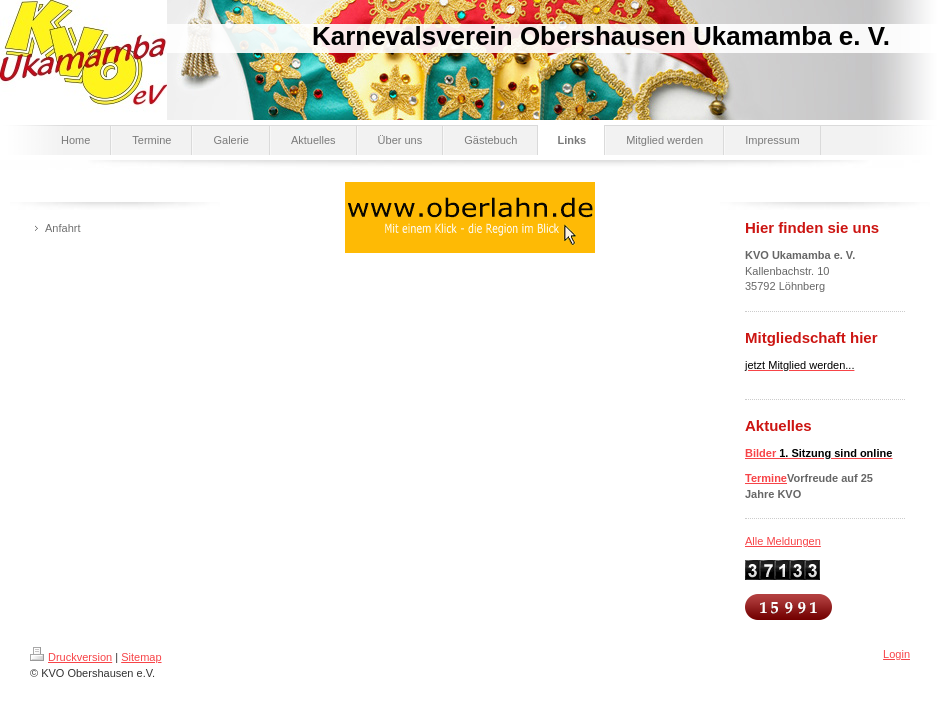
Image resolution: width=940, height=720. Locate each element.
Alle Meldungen (783, 541)
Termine (766, 478)
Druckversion (71, 657)
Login (896, 654)
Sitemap (141, 657)
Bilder (818, 453)
